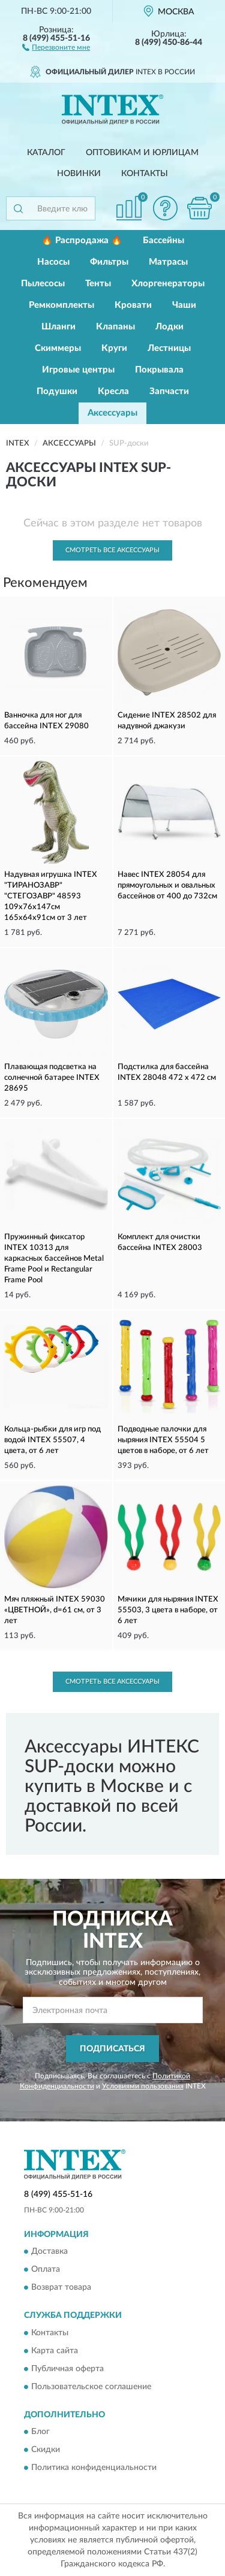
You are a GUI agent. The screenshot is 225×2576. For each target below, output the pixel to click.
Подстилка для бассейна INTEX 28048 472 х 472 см (167, 1072)
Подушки (57, 391)
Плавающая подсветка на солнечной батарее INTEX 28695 (52, 1077)
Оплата (45, 2270)
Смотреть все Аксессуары (112, 550)
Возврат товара (61, 2288)
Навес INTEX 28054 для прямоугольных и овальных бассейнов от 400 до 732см (167, 885)
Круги (114, 348)
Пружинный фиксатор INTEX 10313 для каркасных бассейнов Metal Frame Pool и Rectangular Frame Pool (54, 1258)
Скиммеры (58, 348)
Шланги (58, 326)
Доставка (49, 2252)
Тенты (98, 283)
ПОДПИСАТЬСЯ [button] (112, 2049)
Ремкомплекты (61, 305)
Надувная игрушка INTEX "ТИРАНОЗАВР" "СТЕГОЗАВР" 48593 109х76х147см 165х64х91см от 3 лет (50, 896)
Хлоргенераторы (168, 283)
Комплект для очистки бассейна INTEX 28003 (160, 1242)
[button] (56, 46)
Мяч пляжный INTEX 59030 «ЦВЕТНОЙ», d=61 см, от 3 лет (54, 1610)
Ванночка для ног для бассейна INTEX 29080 (46, 721)
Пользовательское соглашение (91, 2387)
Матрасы (168, 262)
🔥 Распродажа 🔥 (81, 240)
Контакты (144, 173)
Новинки (79, 173)
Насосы (53, 262)
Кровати (133, 305)
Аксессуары (112, 412)
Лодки (169, 326)
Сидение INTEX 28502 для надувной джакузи (167, 721)
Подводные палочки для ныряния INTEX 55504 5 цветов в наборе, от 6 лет (163, 1440)
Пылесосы (43, 283)
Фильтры (109, 262)
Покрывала (159, 369)
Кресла (113, 391)
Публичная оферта (67, 2369)
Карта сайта (54, 2351)
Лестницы (169, 348)
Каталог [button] (46, 153)
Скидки (45, 2450)
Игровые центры (78, 369)
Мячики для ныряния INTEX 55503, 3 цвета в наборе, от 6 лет (168, 1610)
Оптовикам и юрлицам (142, 153)
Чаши (184, 305)
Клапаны (115, 326)
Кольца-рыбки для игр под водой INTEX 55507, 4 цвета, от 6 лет (52, 1440)
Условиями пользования (143, 2086)
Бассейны (163, 240)
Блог (40, 2432)
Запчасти (169, 391)
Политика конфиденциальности (94, 2468)
